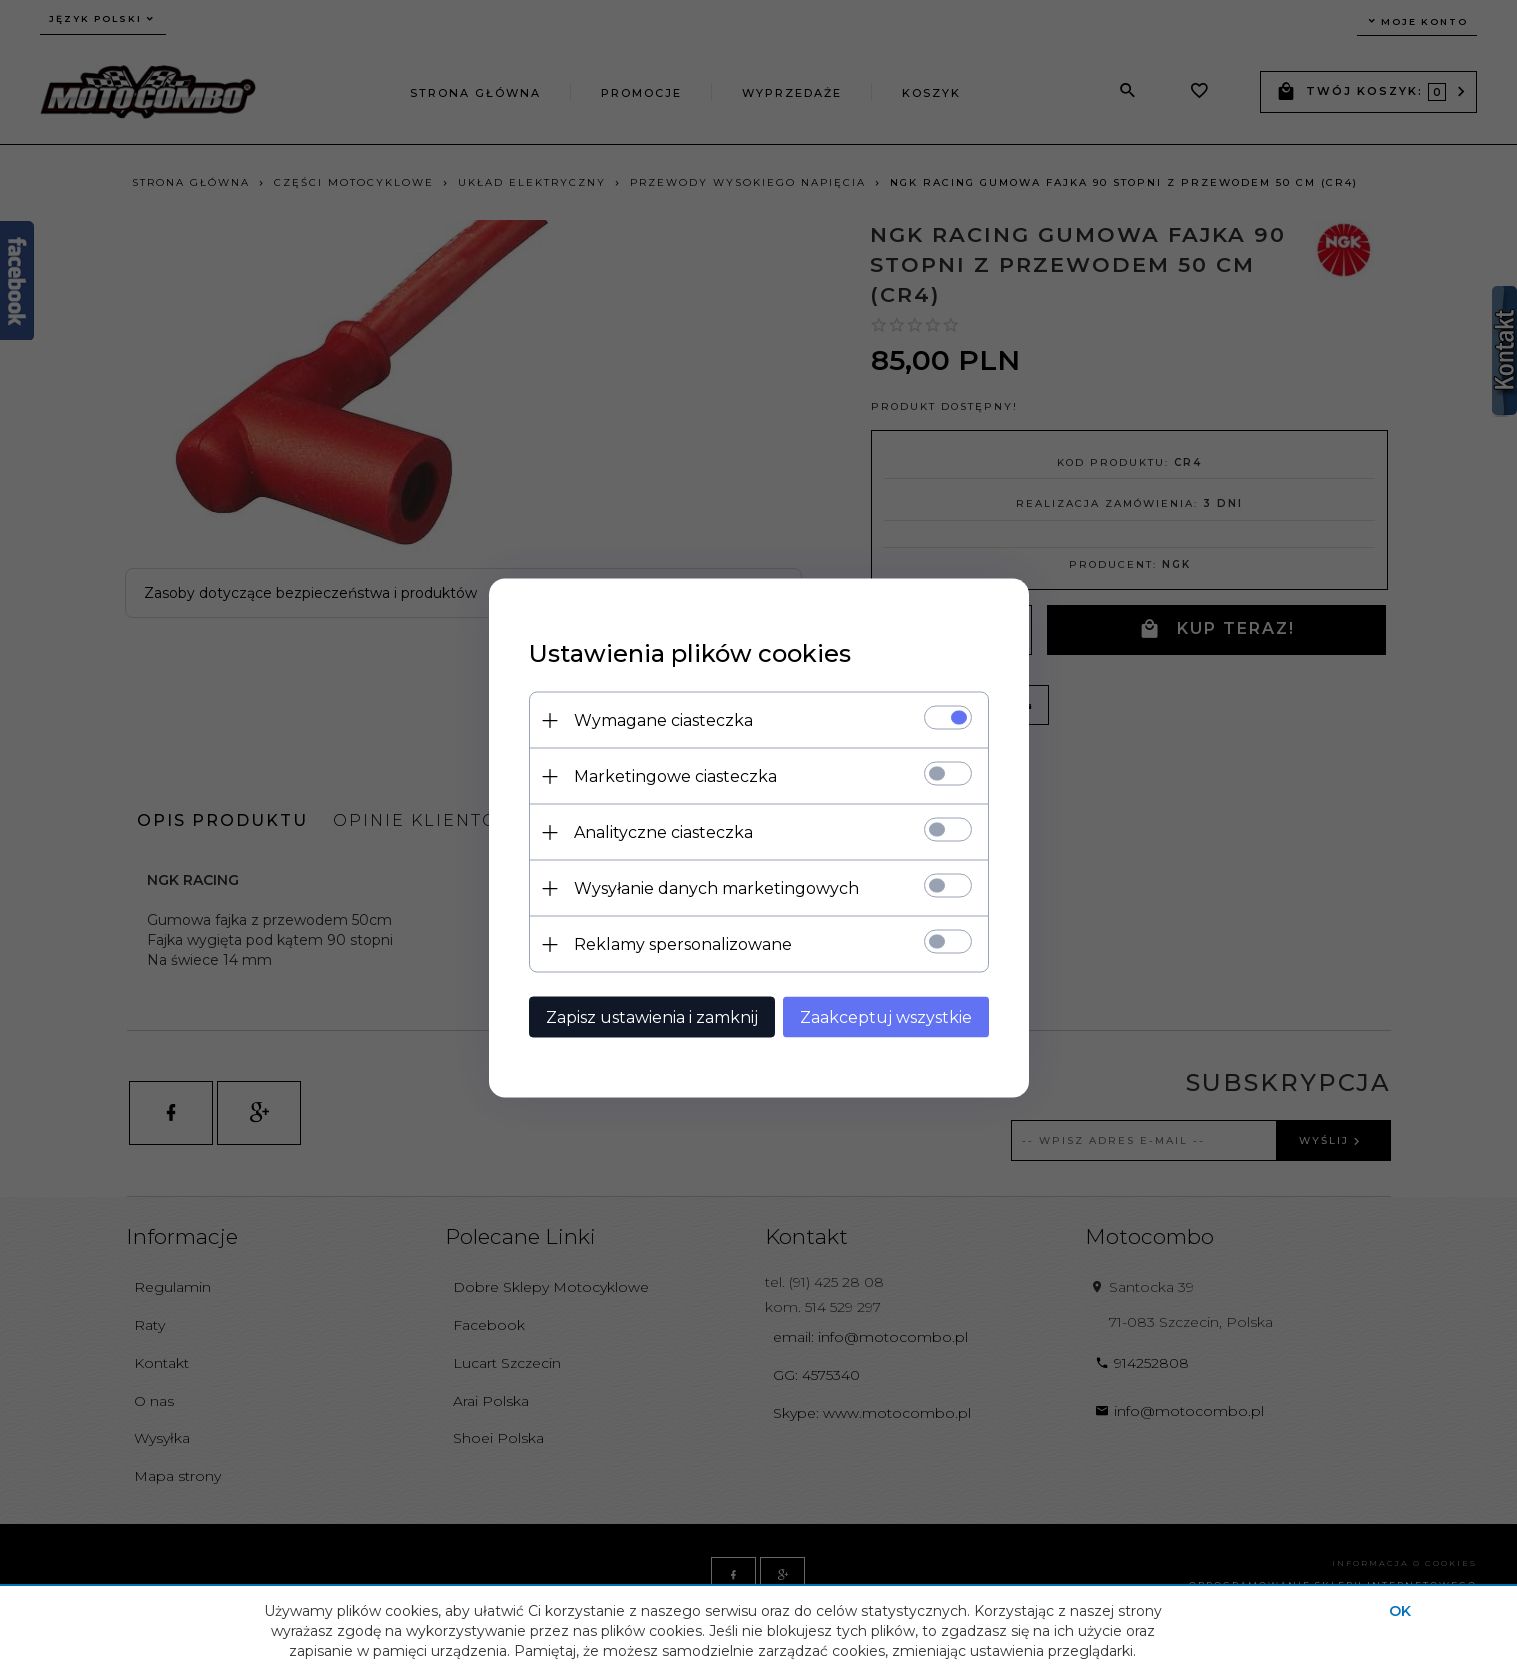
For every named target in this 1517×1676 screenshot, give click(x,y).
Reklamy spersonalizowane (683, 944)
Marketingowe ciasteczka (675, 776)
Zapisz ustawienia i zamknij (652, 1017)
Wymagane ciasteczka (663, 720)
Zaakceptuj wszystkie (886, 1017)
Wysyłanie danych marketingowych (716, 888)
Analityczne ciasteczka (663, 832)
